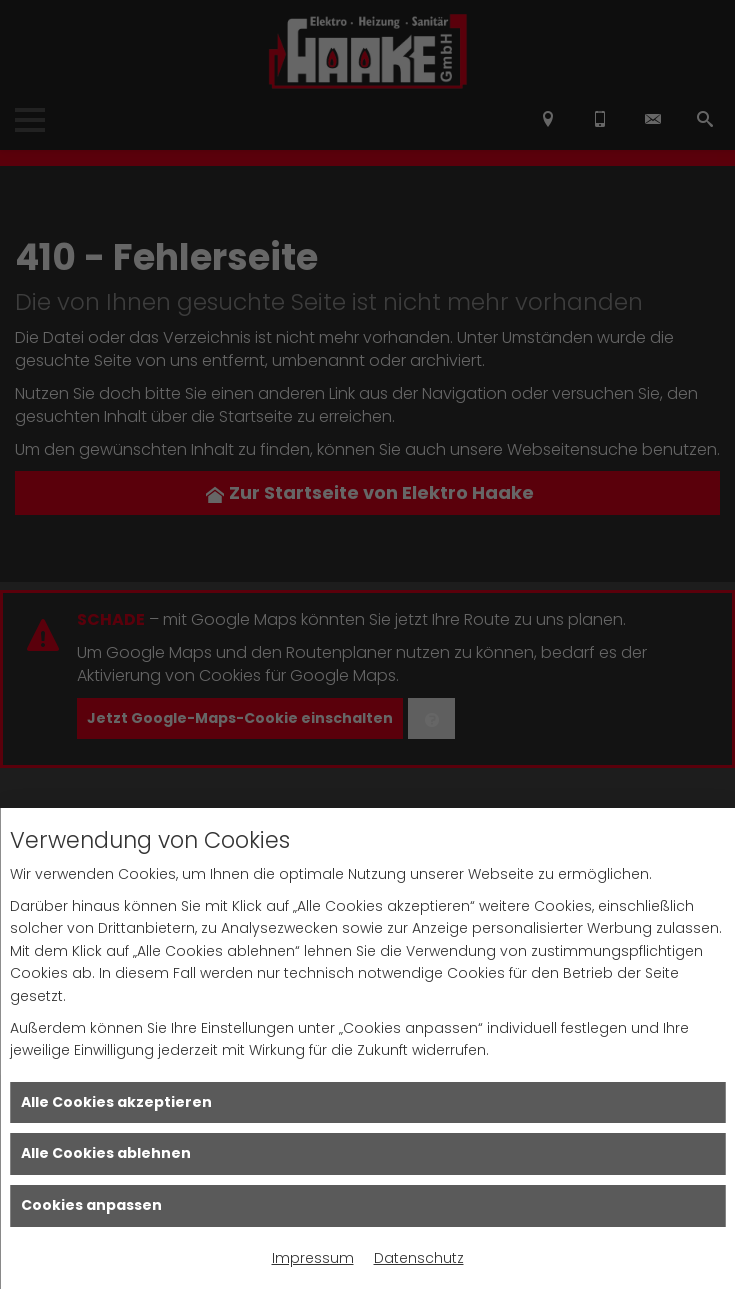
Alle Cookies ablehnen (106, 1153)
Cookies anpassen (91, 1205)
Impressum (313, 1258)
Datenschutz (419, 1258)
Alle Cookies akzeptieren (116, 1102)
